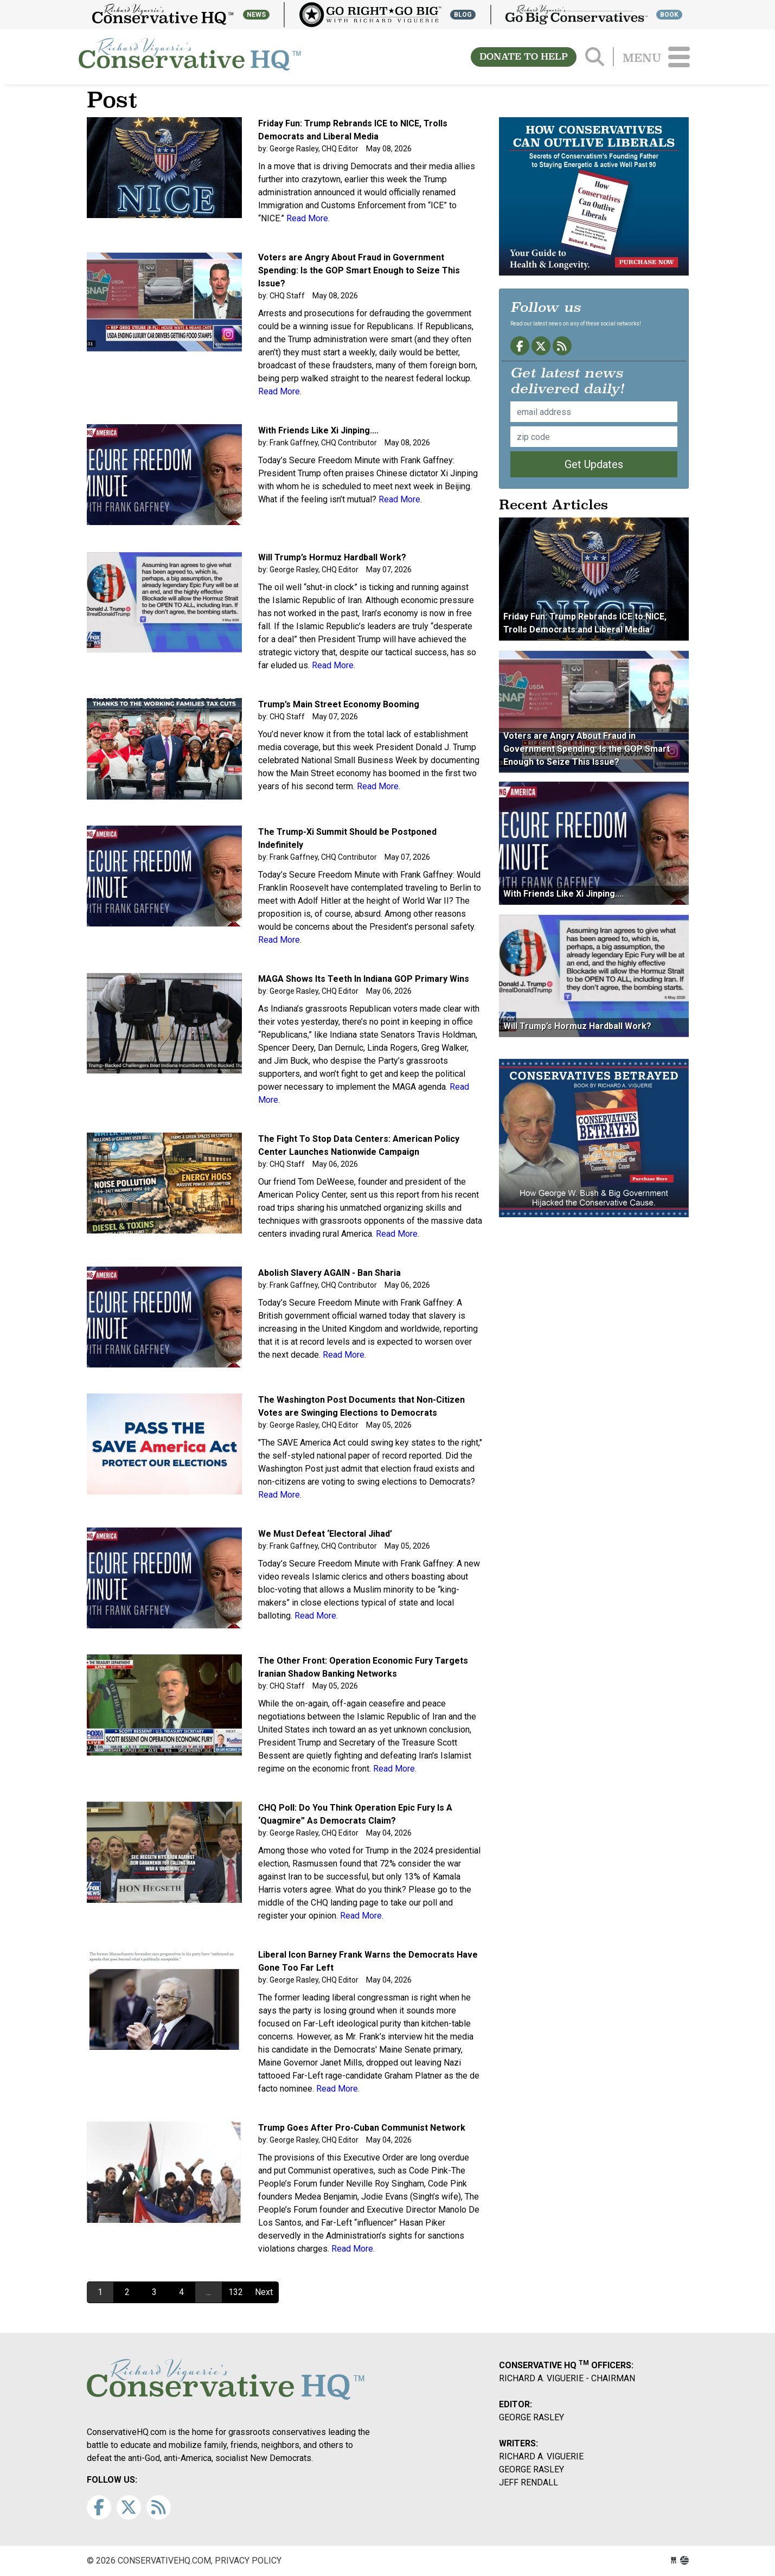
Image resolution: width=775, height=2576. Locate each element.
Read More (307, 218)
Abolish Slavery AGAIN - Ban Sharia (329, 1273)
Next (264, 2292)
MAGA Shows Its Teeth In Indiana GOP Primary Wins (363, 979)
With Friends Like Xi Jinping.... (318, 430)
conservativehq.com (190, 57)
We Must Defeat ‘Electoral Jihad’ (325, 1534)
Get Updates (594, 464)
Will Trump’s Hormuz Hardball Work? (332, 557)
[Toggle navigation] (679, 57)
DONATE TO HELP (523, 57)
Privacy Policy (248, 2560)
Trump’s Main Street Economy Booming (338, 704)
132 (235, 2292)
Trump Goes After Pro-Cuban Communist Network (361, 2128)
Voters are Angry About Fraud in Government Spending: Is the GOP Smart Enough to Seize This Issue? (359, 270)
